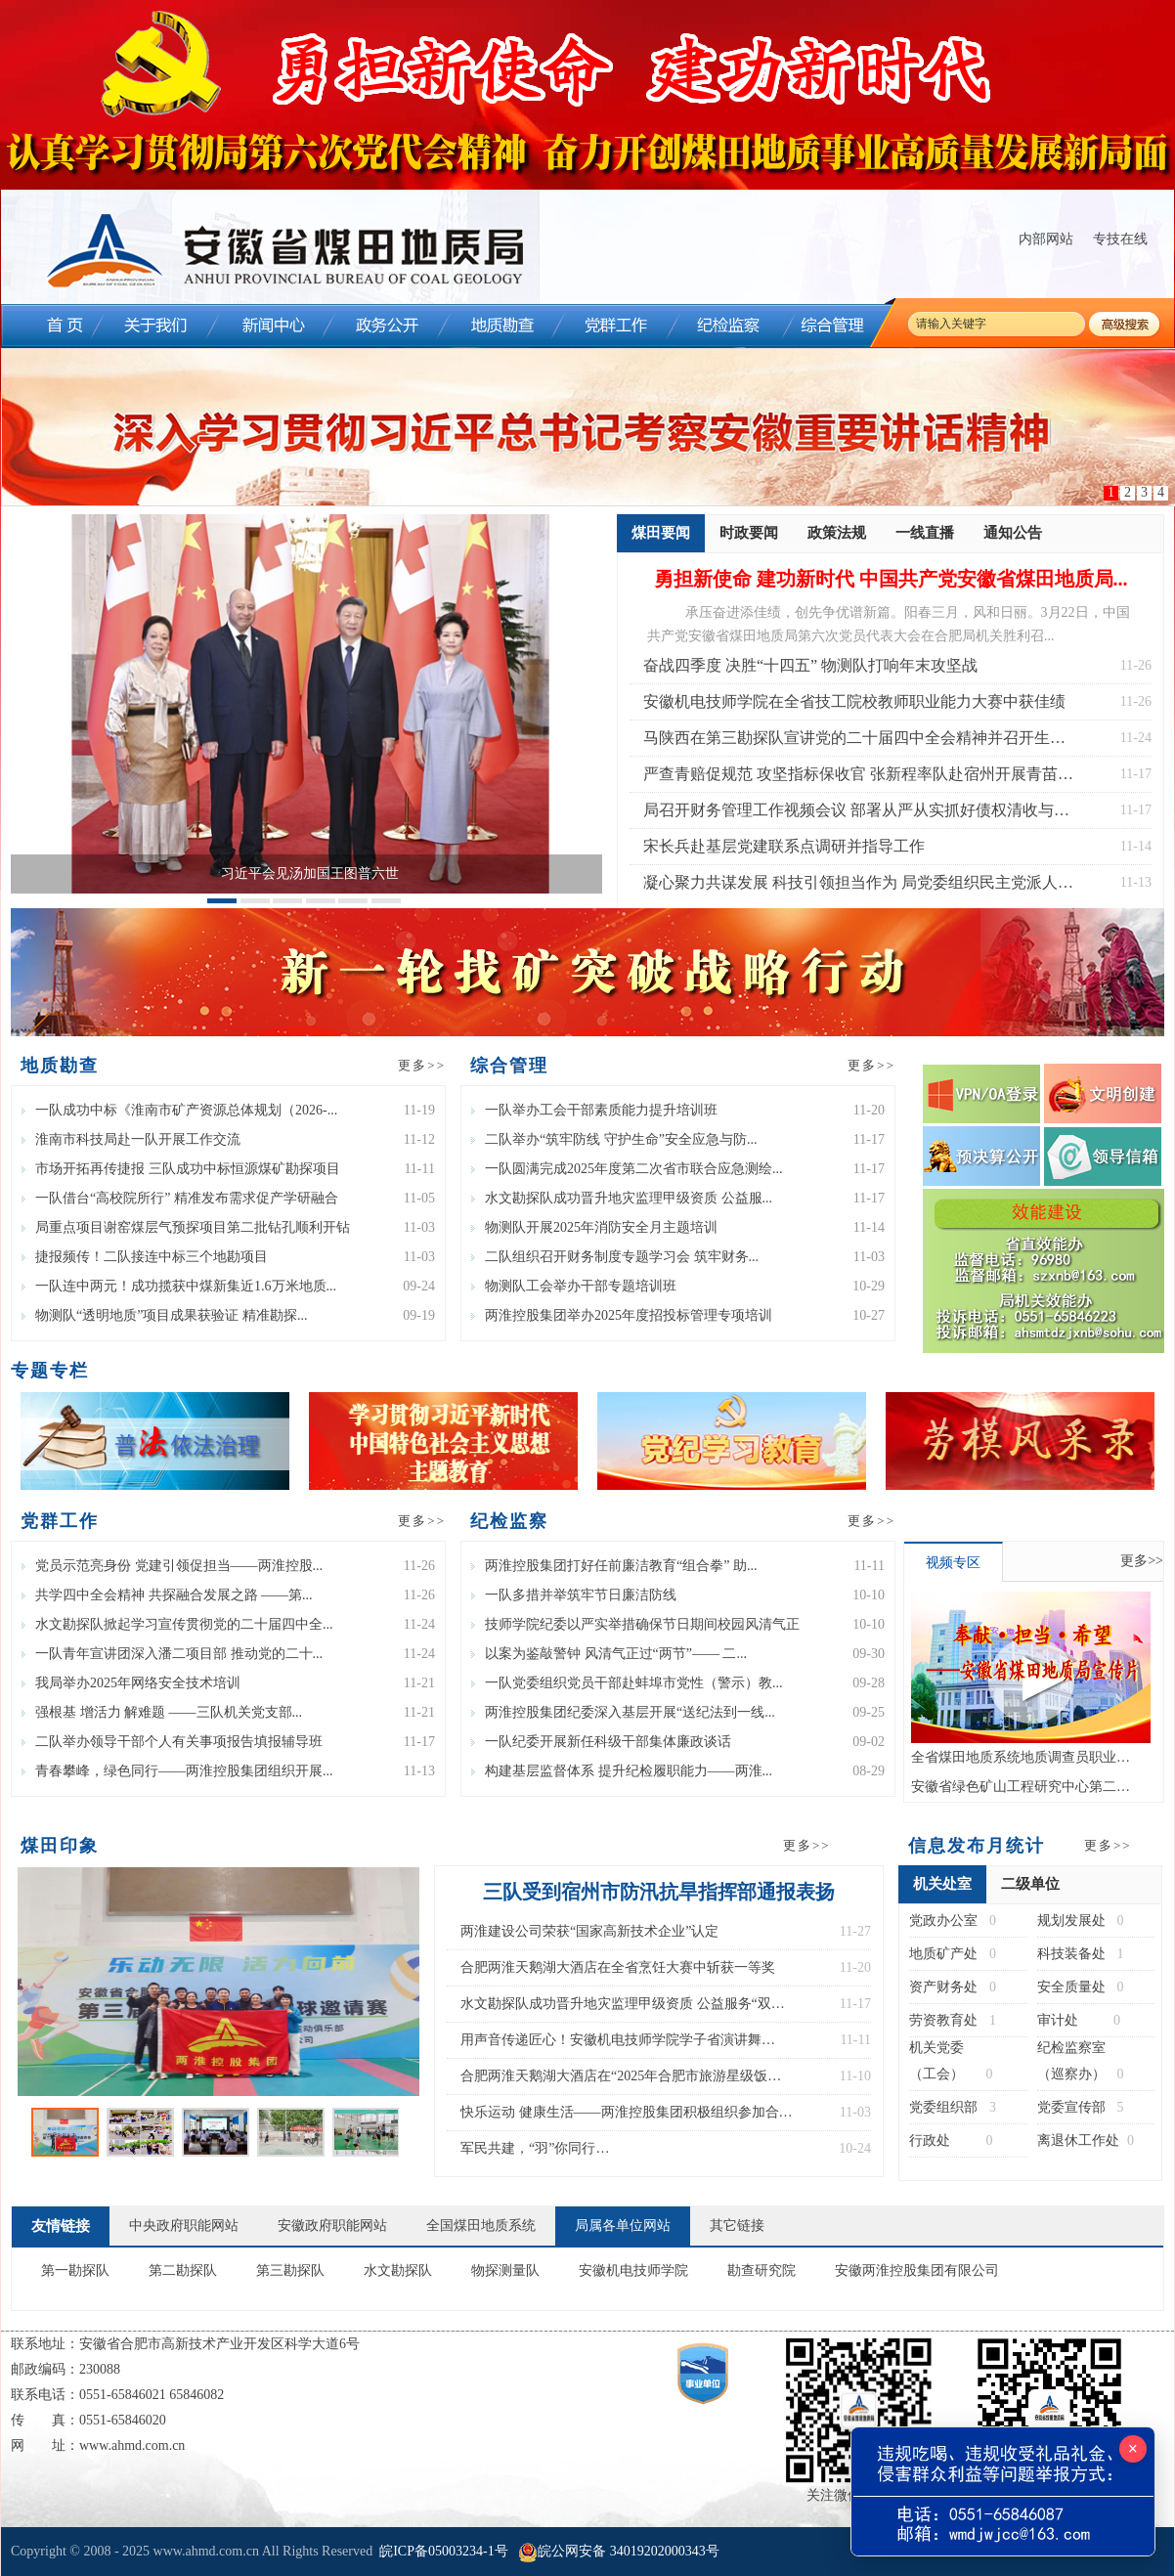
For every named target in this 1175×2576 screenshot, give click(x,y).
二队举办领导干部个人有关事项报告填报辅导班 (172, 1741)
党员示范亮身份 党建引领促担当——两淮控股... (172, 1565)
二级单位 (1030, 1884)
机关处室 (942, 1889)
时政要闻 (748, 533)
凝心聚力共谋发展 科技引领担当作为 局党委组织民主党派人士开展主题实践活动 (858, 887)
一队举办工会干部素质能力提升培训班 (594, 1110)
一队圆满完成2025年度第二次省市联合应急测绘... (627, 1168)
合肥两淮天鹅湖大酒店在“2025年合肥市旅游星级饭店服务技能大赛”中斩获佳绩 (620, 2081)
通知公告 (1012, 533)
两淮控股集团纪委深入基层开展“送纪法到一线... (623, 1712)
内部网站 (1046, 239)
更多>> (422, 1065)
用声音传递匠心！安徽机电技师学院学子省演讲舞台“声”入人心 (611, 2045)
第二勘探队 (183, 2270)
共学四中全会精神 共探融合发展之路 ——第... (167, 1595)
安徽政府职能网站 (332, 2225)
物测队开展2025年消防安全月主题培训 (594, 1227)
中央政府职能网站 (184, 2225)
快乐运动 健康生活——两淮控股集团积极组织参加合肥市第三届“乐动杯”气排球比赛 (626, 2117)
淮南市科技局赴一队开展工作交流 (131, 1139)
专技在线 (1120, 239)
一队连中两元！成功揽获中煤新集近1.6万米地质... (179, 1286)
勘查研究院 (761, 2270)
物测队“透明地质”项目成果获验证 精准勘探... (164, 1315)
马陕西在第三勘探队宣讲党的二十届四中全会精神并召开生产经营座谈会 (854, 742)
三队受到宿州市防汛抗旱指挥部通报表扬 (659, 1891)
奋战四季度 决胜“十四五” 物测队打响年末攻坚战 (810, 665)
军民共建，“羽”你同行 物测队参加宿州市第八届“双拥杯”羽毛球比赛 (596, 2153)
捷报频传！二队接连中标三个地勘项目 (145, 1256)
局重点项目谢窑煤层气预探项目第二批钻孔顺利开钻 (186, 1227)
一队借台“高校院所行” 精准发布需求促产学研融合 (180, 1198)
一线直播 (924, 533)
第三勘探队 (290, 2270)
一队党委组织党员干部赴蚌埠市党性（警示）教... (627, 1683)
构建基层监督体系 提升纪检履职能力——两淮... (621, 1771)
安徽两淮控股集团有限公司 (917, 2270)
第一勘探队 (75, 2270)
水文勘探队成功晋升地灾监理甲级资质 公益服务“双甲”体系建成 (615, 2009)
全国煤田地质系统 (481, 2225)
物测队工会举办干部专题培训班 (573, 1286)
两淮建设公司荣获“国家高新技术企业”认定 (589, 1931)
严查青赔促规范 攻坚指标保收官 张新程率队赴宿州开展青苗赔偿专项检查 (858, 778)
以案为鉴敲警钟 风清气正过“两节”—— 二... (609, 1653)
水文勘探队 (398, 2270)
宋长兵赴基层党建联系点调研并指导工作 (784, 846)
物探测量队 (505, 2270)
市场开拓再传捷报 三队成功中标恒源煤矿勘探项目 (181, 1168)
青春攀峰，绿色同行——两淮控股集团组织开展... (177, 1771)
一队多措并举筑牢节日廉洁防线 (573, 1595)
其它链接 (737, 2225)
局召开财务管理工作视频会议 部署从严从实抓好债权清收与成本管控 (856, 815)
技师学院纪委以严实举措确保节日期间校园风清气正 (635, 1624)
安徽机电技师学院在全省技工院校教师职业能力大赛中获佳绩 (854, 701)
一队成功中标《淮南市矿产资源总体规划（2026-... (179, 1110)
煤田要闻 (660, 538)
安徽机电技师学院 (633, 2270)
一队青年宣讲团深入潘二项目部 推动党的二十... (172, 1653)
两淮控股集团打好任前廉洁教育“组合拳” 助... (614, 1565)
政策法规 (836, 533)
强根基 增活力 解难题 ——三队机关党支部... (162, 1712)
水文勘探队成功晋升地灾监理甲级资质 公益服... (621, 1198)
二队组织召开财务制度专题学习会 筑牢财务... (615, 1256)
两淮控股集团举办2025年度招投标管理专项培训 (621, 1315)
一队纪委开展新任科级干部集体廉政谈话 (601, 1741)
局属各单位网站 (623, 2225)
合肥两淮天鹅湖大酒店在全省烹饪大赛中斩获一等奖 (617, 1967)
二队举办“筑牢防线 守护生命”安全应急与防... (614, 1139)
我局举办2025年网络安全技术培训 (131, 1683)
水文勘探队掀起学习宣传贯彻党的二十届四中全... (177, 1624)
